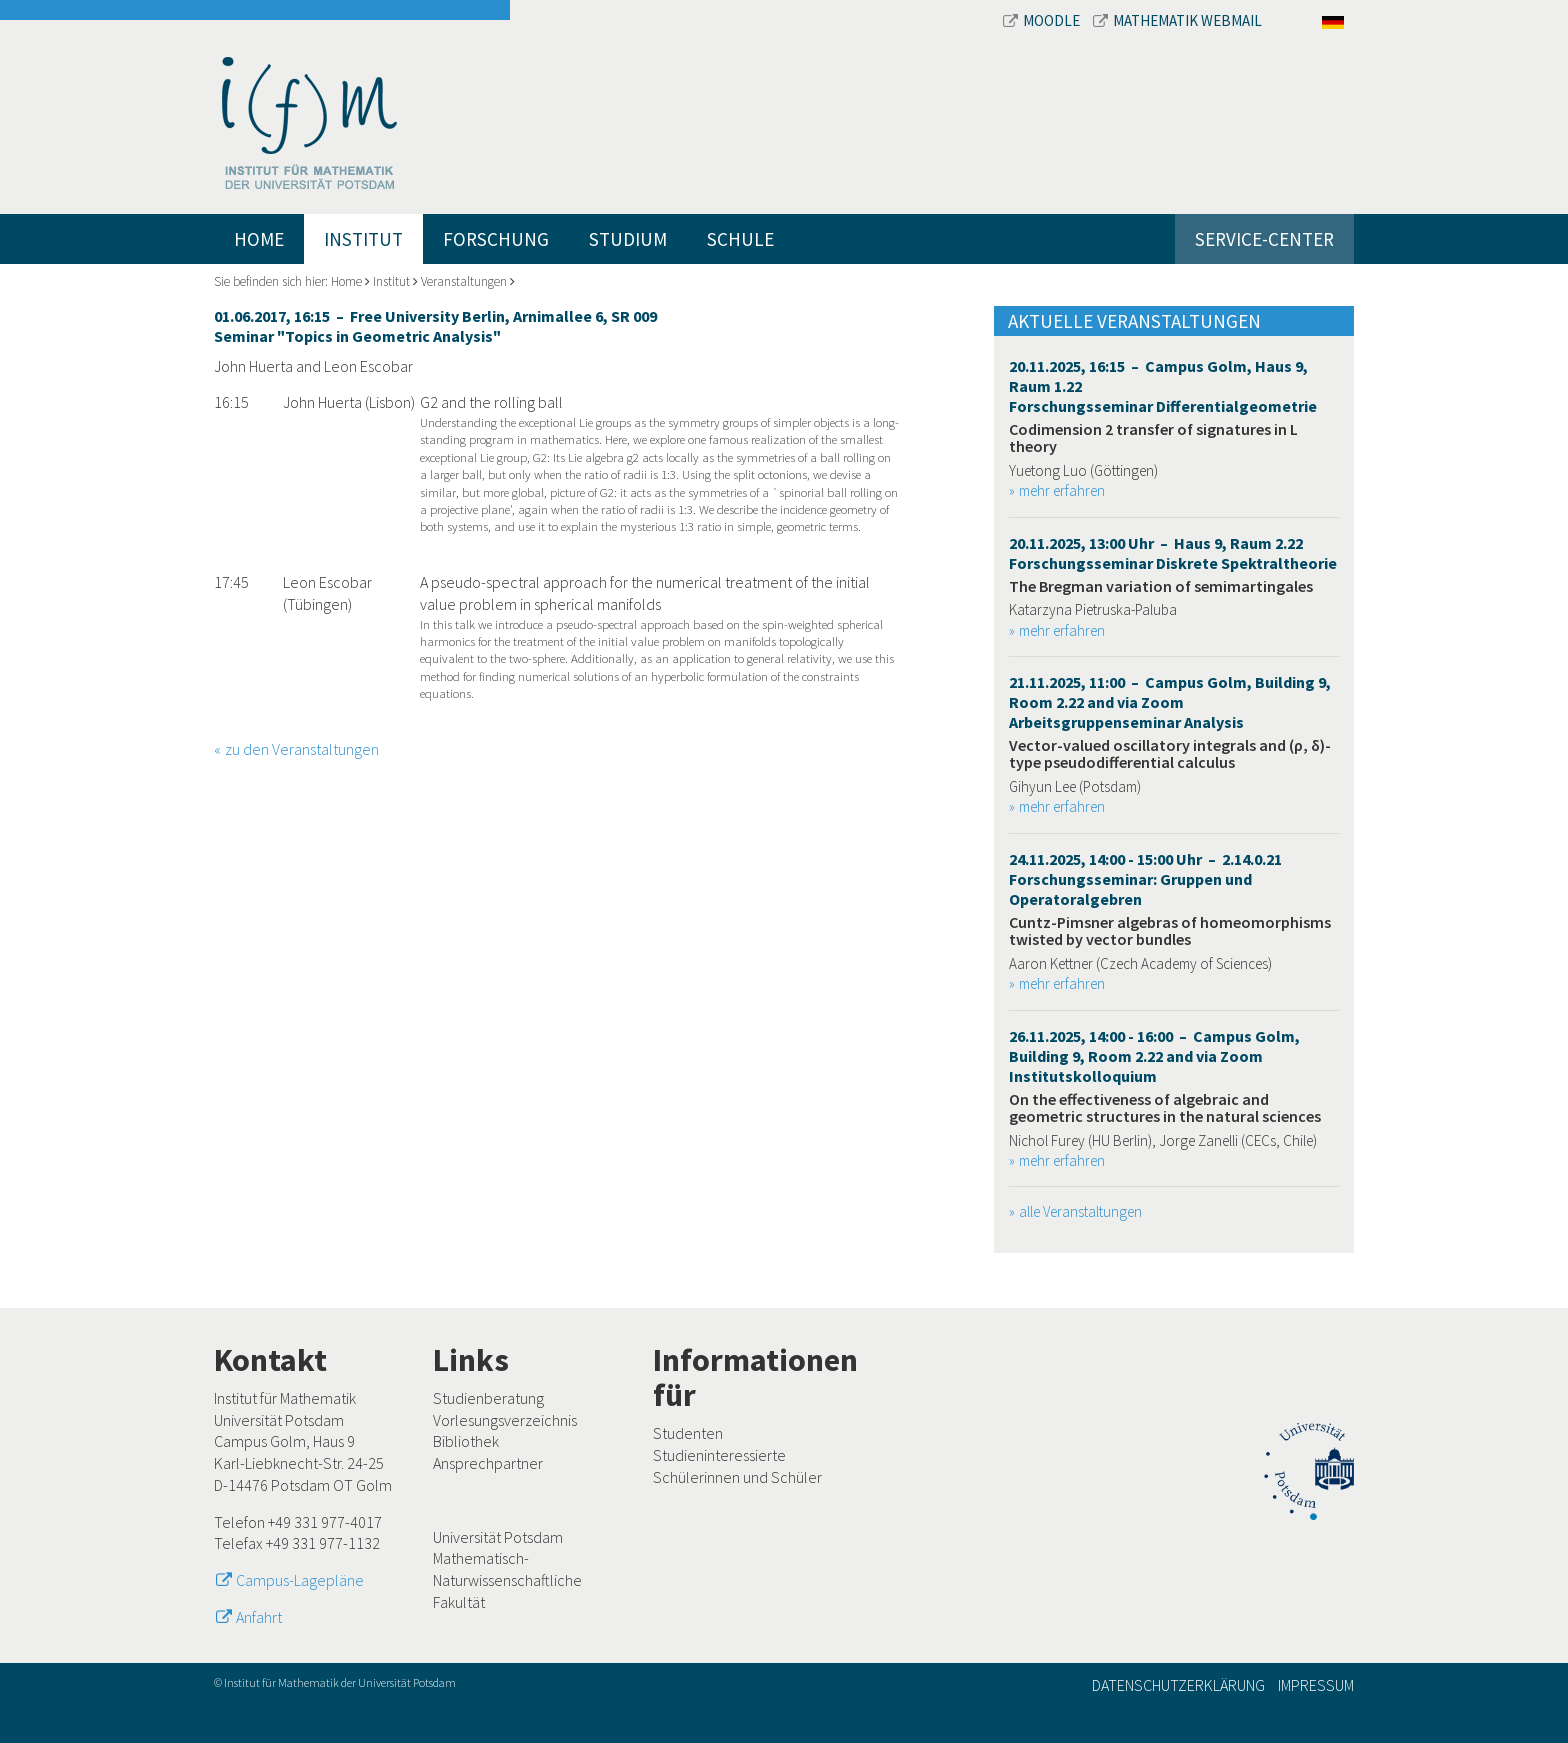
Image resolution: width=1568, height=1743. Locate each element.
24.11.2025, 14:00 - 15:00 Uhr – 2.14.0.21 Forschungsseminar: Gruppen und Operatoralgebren (1145, 879)
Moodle (1043, 20)
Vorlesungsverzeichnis (505, 1420)
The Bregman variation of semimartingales (1161, 586)
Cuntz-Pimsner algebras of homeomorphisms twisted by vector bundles (1170, 931)
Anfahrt (259, 1617)
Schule (740, 239)
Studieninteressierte (719, 1455)
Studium (628, 239)
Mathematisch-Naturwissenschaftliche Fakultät (507, 1579)
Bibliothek (466, 1441)
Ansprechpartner (488, 1463)
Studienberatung (488, 1398)
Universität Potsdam (498, 1537)
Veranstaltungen (464, 281)
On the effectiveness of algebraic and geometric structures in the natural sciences (1165, 1108)
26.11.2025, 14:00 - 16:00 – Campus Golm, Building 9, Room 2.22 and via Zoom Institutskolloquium (1154, 1056)
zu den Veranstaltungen (302, 749)
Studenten (688, 1433)
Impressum (1316, 1685)
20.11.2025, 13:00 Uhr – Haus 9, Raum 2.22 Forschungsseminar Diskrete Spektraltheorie (1173, 553)
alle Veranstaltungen (1080, 1211)
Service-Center (1264, 239)
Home (259, 239)
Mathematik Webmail (1177, 20)
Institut (363, 239)
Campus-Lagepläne (300, 1580)
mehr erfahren (1062, 490)
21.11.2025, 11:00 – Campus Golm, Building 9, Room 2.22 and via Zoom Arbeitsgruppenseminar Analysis (1170, 702)
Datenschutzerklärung (1178, 1685)
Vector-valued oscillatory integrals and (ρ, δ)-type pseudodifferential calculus (1170, 754)
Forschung (496, 239)
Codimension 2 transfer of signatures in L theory (1153, 438)
